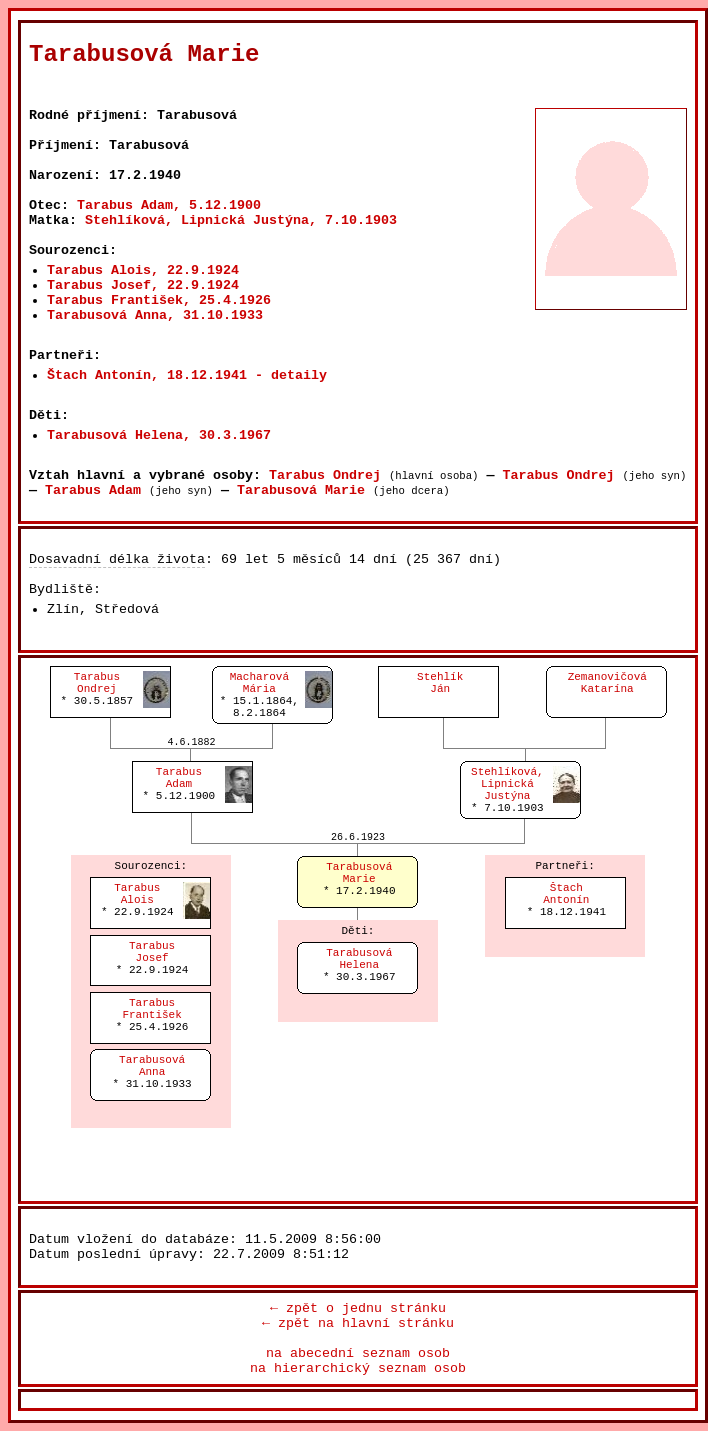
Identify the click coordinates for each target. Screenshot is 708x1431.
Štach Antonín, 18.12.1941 (147, 375)
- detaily (291, 375)
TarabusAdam (179, 778)
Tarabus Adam (93, 490)
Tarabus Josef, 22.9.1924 (143, 285)
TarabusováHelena (359, 959)
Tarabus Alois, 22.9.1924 (143, 270)
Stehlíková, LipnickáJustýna (507, 784)
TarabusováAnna (152, 1066)
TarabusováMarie (359, 873)
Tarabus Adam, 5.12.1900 (169, 205)
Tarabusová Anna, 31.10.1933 (155, 315)
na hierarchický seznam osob (358, 1368)
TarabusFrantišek (151, 1009)
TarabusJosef (152, 952)
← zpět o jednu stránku (358, 1308)
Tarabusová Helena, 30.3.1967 (159, 435)
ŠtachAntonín (566, 894)
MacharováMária (259, 683)
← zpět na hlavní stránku (358, 1323)
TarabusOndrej (97, 683)
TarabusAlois (137, 894)
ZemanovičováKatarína (607, 683)
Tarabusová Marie (301, 490)
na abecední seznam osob (358, 1353)
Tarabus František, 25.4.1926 (159, 300)
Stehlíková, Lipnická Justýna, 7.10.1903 (241, 220)
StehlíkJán (440, 683)
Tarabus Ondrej (325, 475)
